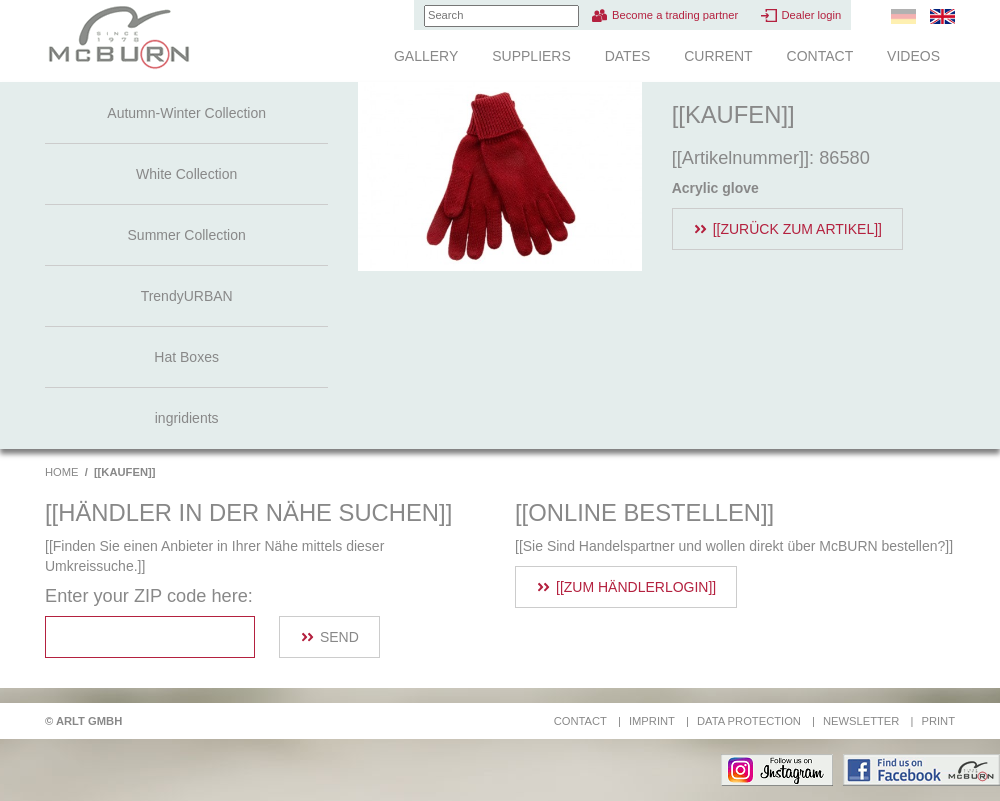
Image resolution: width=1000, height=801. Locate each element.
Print (938, 721)
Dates (628, 56)
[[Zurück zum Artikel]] (797, 229)
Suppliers (531, 56)
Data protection (749, 721)
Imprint (652, 721)
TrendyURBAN (187, 296)
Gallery (426, 56)
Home (62, 472)
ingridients (187, 418)
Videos (913, 56)
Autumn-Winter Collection (186, 113)
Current (718, 56)
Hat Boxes (186, 357)
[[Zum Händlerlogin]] (636, 587)
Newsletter (861, 721)
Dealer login (811, 15)
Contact (820, 56)
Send (339, 637)
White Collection (186, 174)
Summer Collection (187, 235)
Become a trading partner (675, 15)
